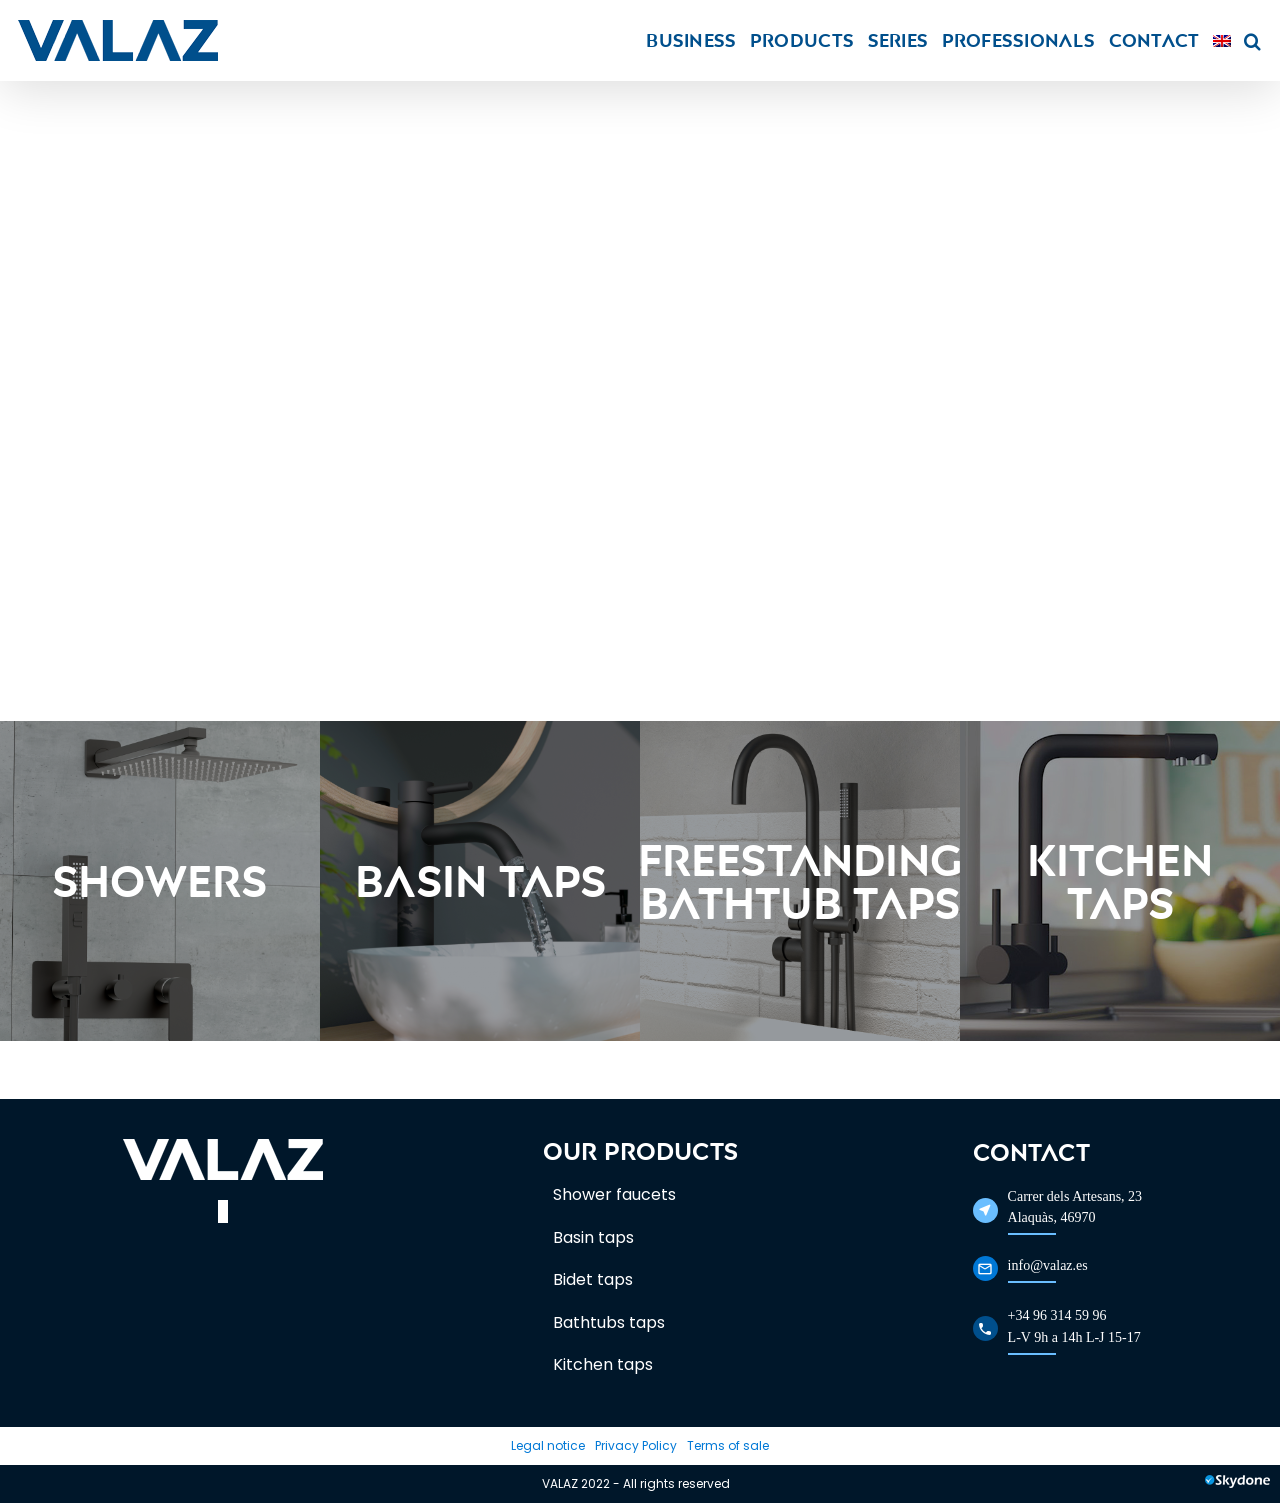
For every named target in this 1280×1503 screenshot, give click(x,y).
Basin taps (593, 1237)
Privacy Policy (636, 1445)
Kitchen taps (603, 1364)
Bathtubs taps (609, 1322)
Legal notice (548, 1445)
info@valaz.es (1048, 1265)
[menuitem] (1222, 40)
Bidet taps (593, 1279)
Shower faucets (614, 1194)
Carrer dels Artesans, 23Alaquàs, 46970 (1075, 1207)
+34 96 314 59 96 (1057, 1315)
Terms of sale (728, 1445)
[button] (1252, 40)
